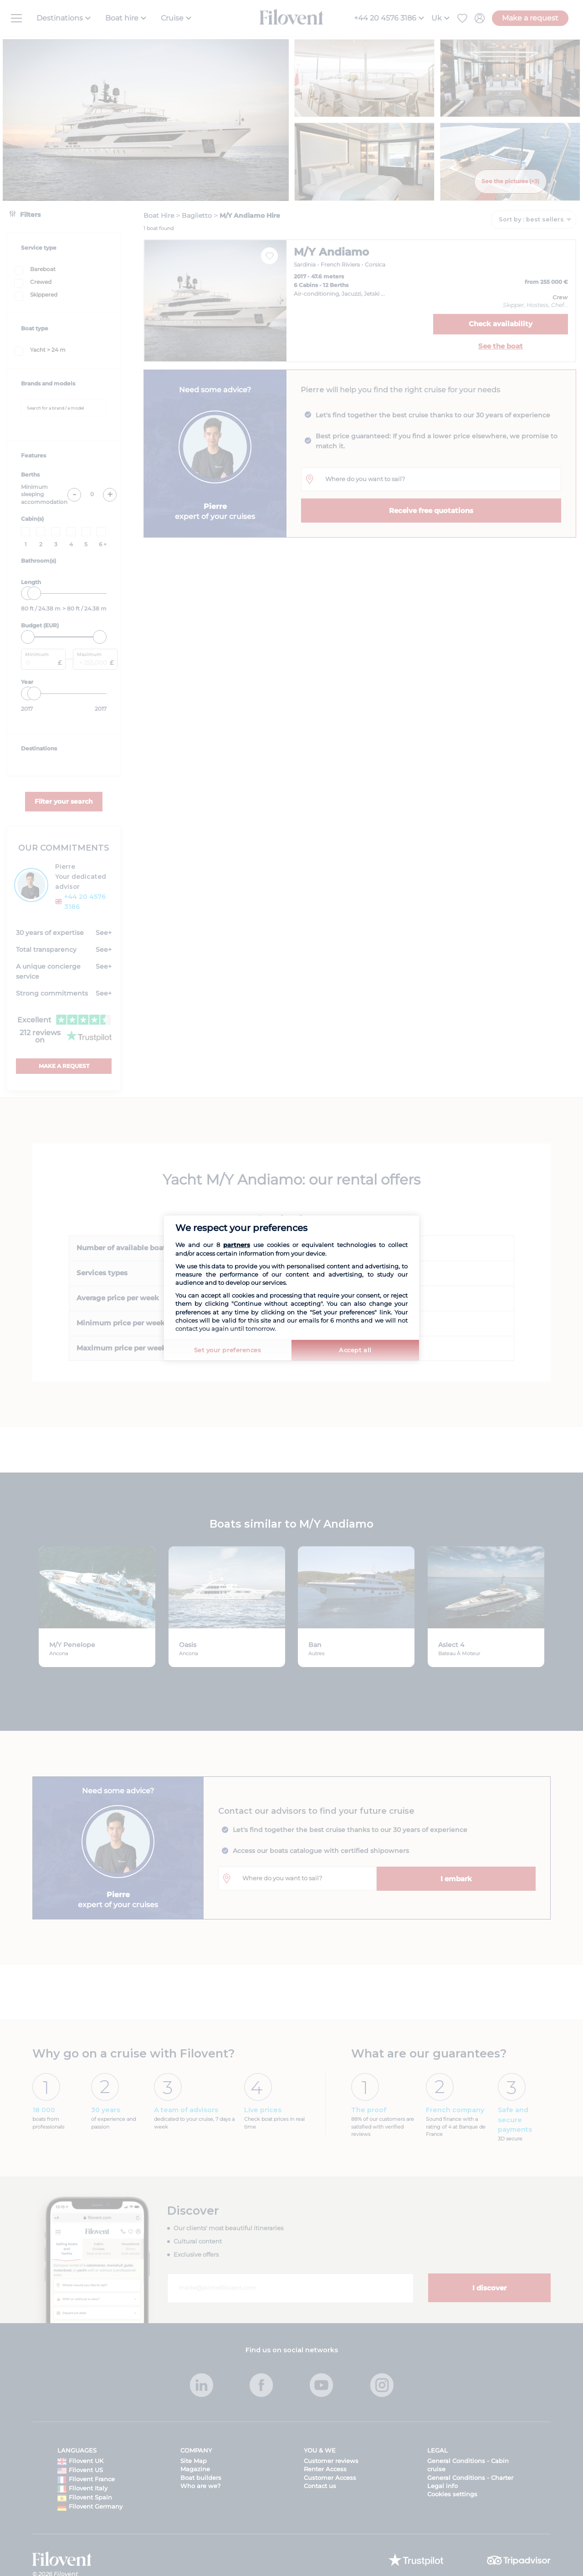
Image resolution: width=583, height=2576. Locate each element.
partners (236, 1244)
